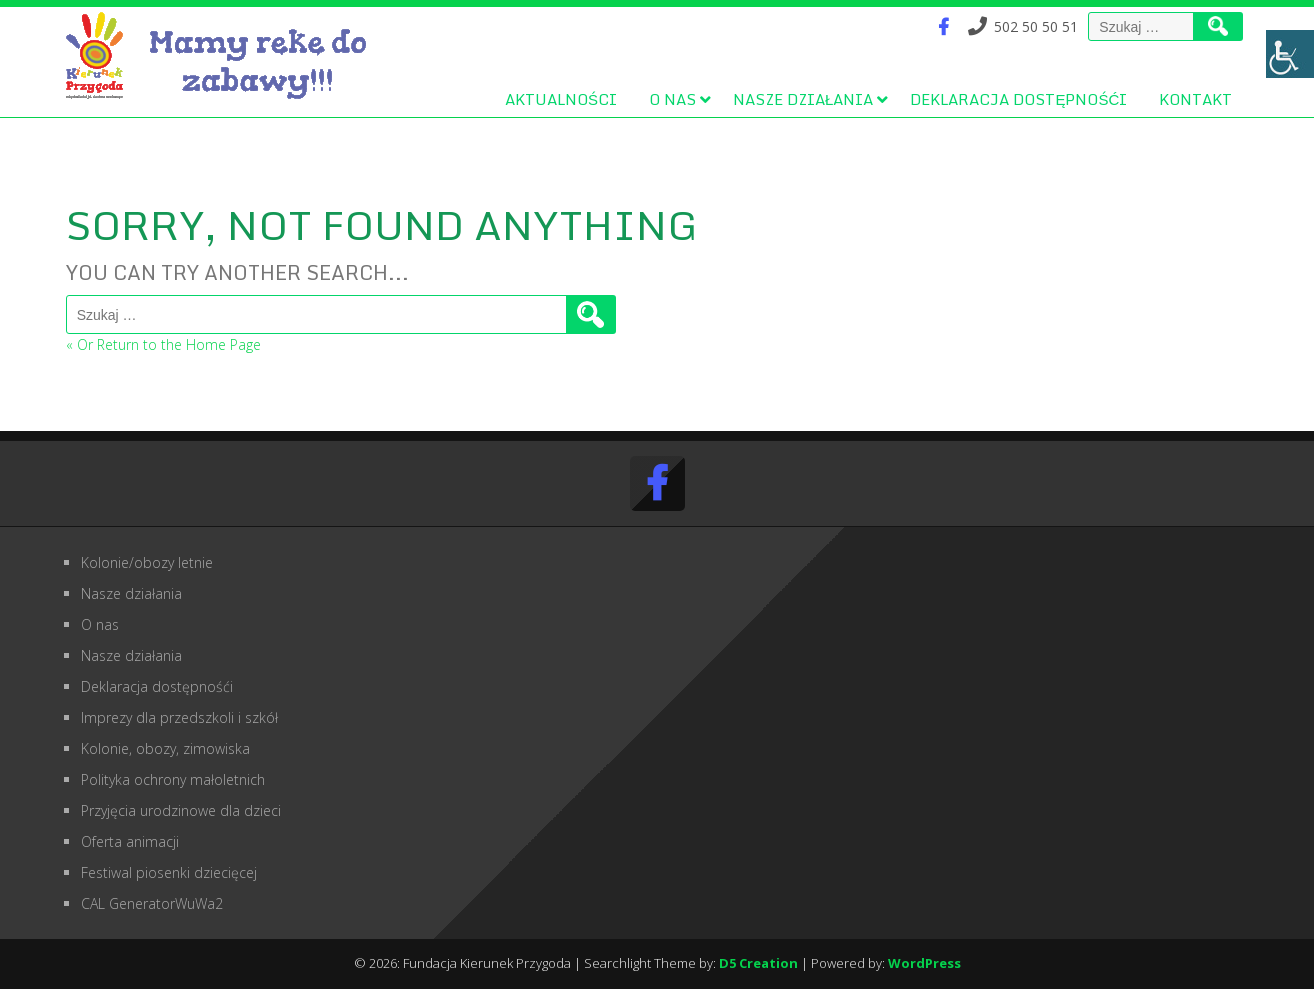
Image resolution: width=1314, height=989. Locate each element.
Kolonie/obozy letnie (147, 562)
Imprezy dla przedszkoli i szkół (179, 717)
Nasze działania (803, 99)
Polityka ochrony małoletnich (173, 779)
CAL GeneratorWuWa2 (152, 903)
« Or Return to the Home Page (163, 344)
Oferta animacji (130, 841)
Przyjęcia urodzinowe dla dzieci (181, 810)
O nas (672, 99)
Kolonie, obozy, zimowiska (165, 748)
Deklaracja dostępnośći (1018, 99)
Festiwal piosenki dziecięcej (169, 872)
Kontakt (1195, 99)
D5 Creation (758, 963)
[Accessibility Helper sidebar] (1290, 54)
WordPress (924, 963)
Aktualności (561, 99)
